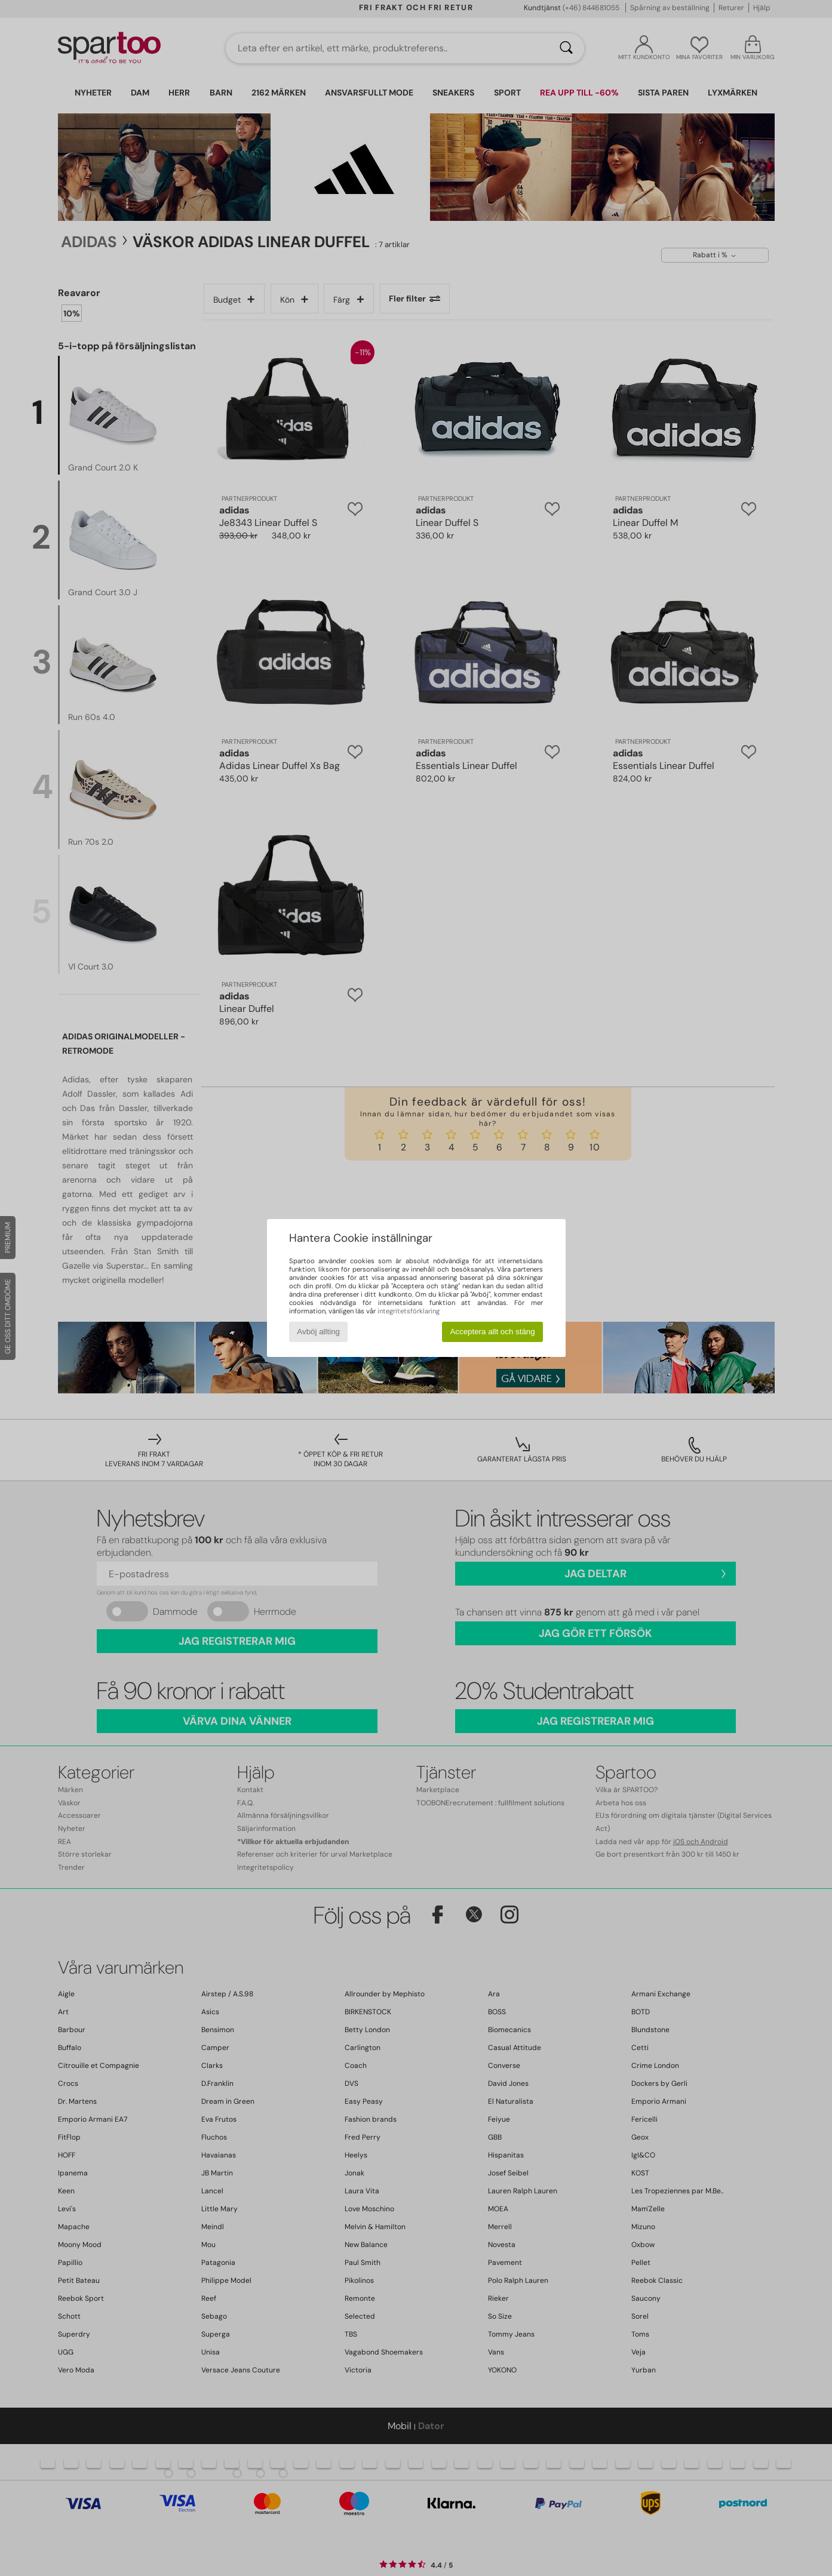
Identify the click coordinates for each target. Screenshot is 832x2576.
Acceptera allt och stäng (492, 1331)
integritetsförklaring (408, 1311)
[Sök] (566, 48)
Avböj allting (318, 1331)
